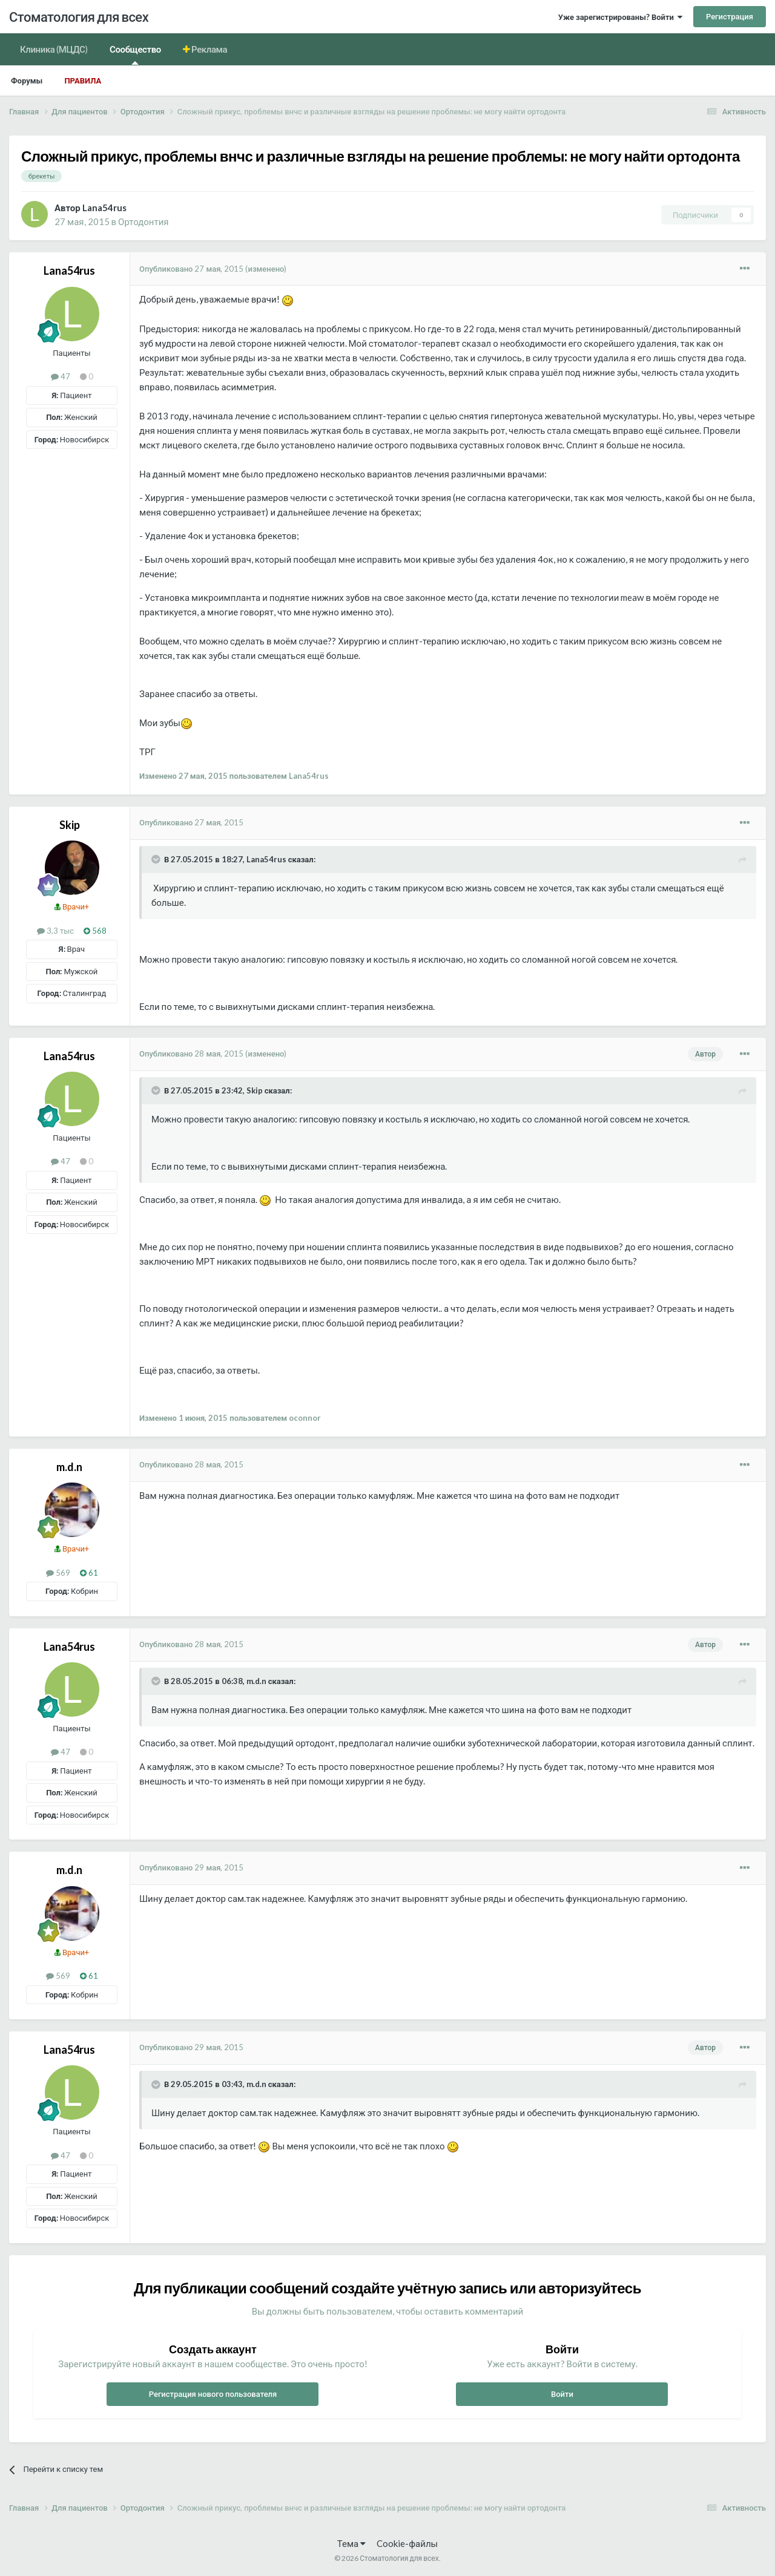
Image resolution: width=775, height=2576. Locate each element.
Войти (562, 2394)
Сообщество (135, 54)
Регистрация (729, 16)
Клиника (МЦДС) (54, 49)
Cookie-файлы (407, 2543)
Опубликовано (191, 269)
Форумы (26, 80)
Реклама (209, 49)
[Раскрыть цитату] (156, 859)
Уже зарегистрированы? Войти (620, 17)
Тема (351, 2543)
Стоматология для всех (78, 16)
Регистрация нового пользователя (213, 2394)
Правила (82, 80)
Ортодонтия (143, 221)
